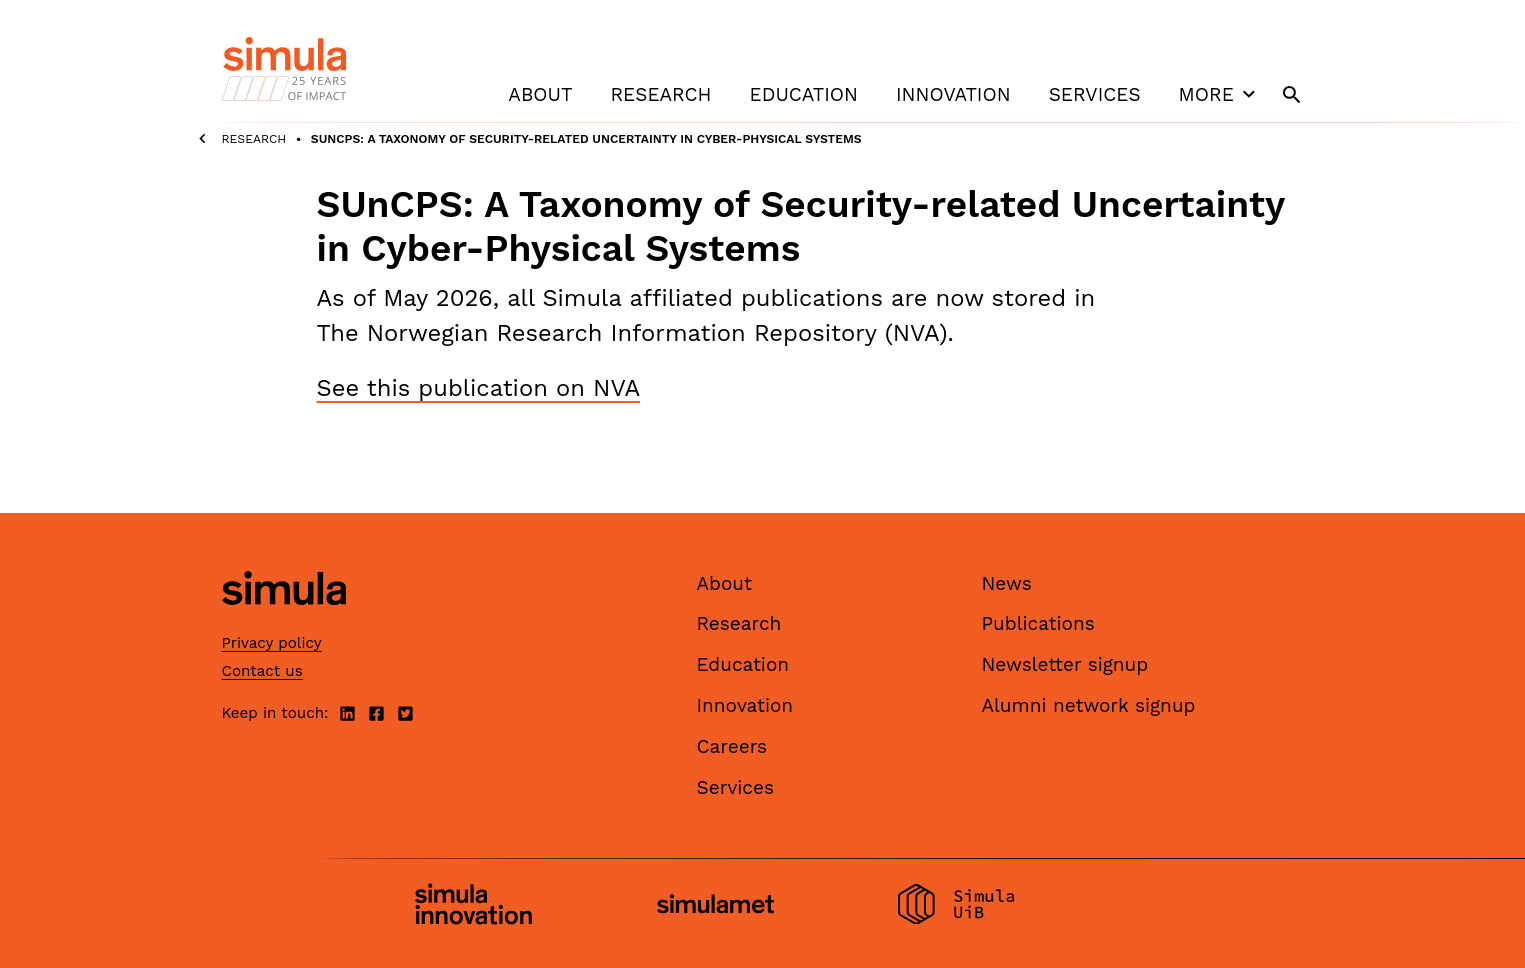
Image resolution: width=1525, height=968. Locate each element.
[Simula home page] (284, 621)
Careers (732, 746)
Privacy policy (272, 643)
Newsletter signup (1065, 664)
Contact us (262, 671)
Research (660, 94)
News (1007, 583)
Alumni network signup (1089, 705)
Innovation (953, 94)
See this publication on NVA (479, 388)
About (540, 94)
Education (804, 94)
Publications (1038, 623)
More (1220, 94)
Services (1095, 94)
